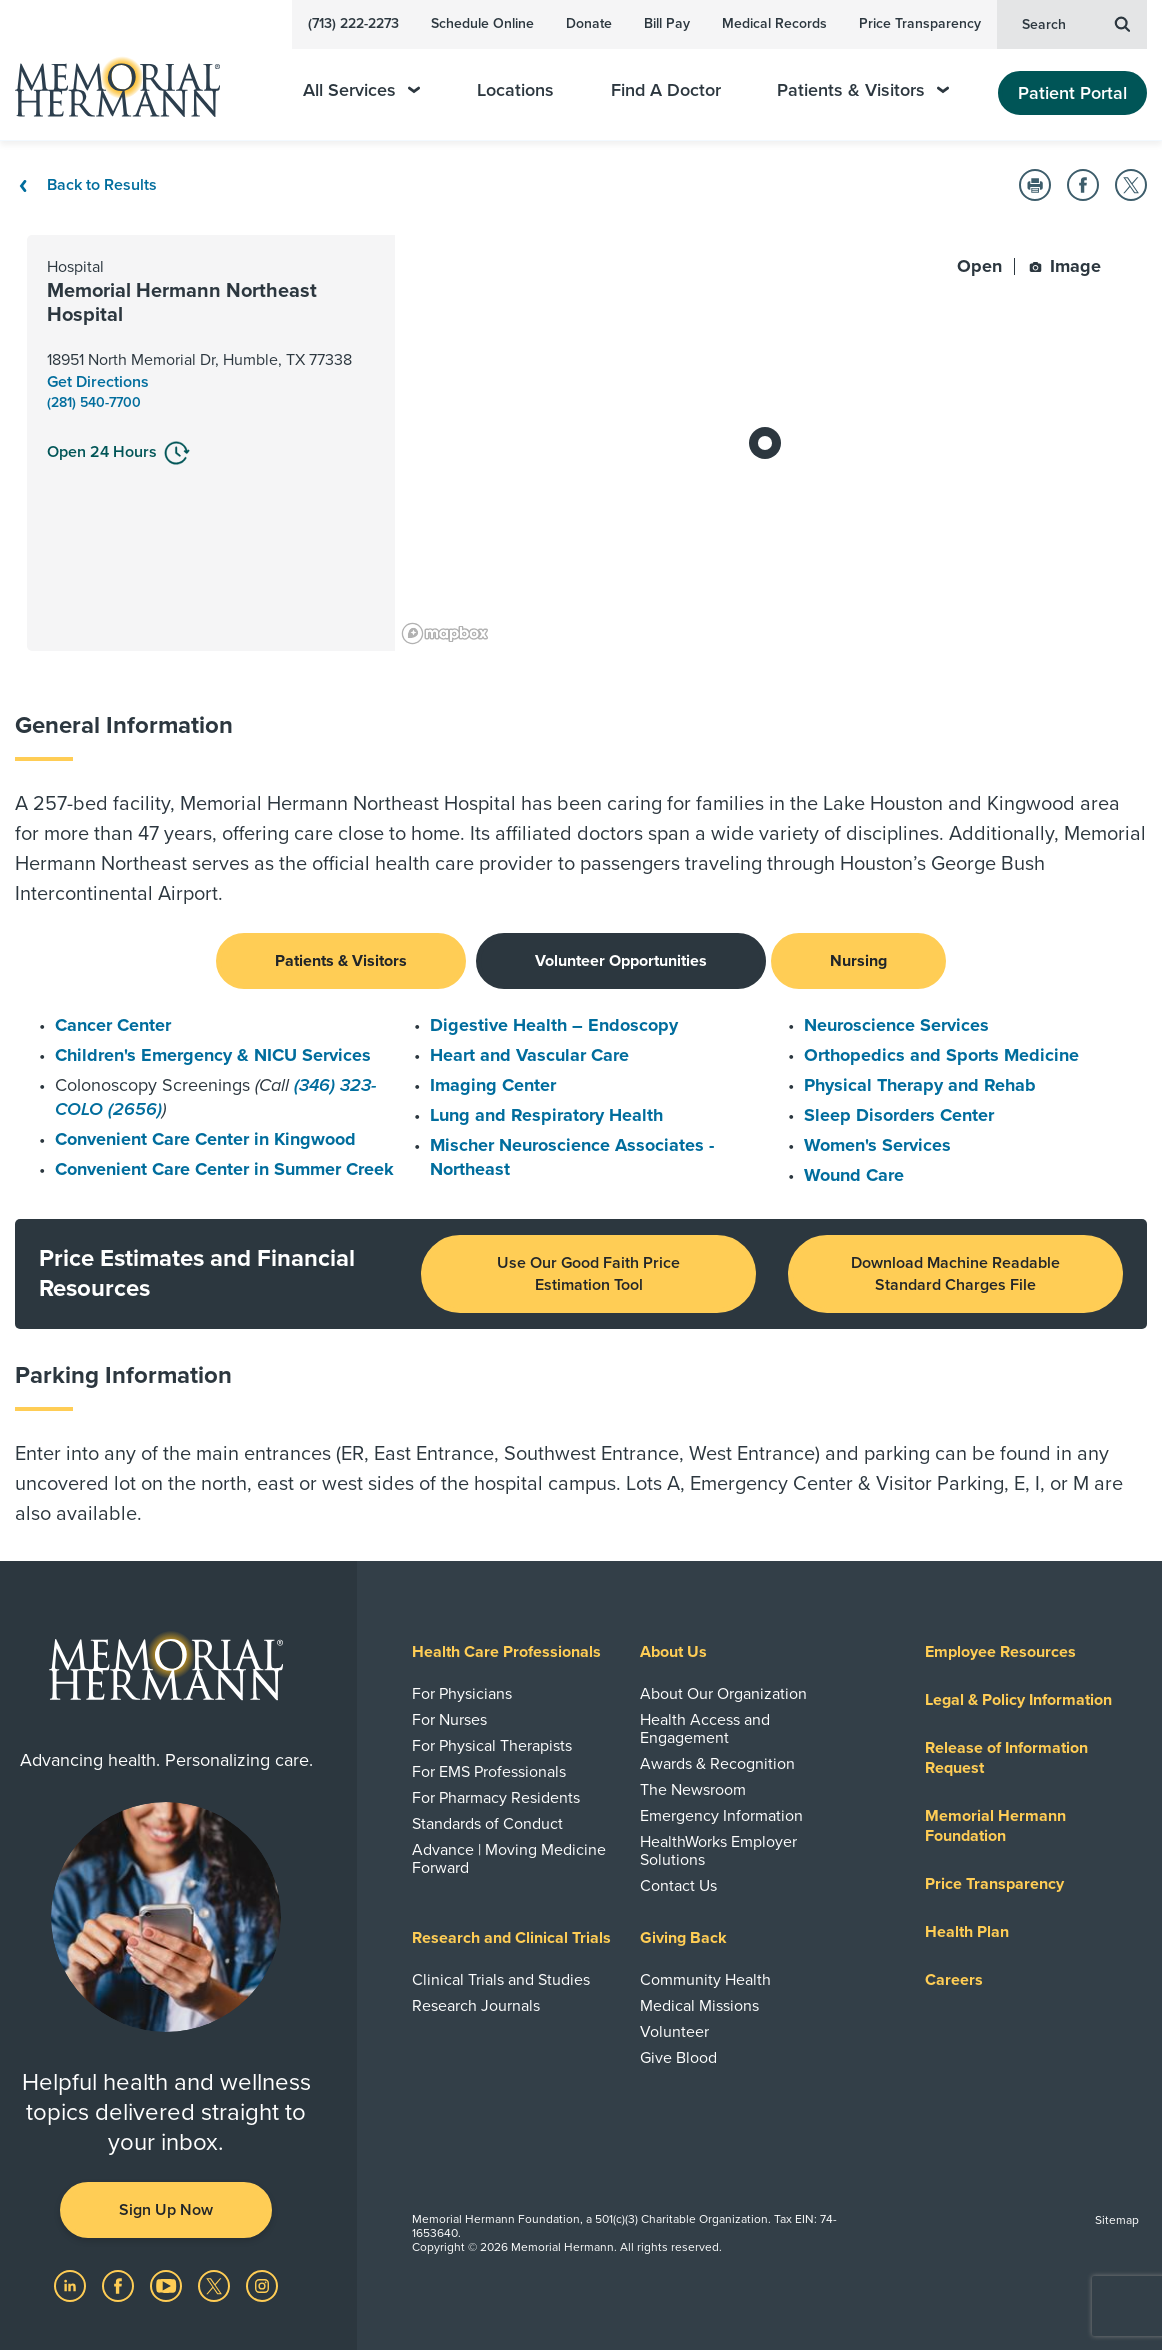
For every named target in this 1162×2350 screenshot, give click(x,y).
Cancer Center (113, 1025)
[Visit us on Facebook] (120, 2285)
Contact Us (678, 1886)
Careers (954, 1980)
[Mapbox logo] (445, 633)
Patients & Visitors (863, 90)
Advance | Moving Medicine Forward (509, 1859)
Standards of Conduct (487, 1824)
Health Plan (967, 1932)
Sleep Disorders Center (899, 1115)
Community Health (705, 1980)
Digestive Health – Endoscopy (554, 1025)
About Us (673, 1652)
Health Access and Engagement (705, 1729)
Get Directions (98, 382)
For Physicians (462, 1694)
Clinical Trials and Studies (501, 1980)
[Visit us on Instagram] (262, 2285)
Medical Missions (699, 2006)
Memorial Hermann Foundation (995, 1826)
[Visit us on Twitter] (216, 2285)
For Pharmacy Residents (496, 1798)
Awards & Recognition (717, 1764)
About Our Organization (723, 1694)
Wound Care (854, 1175)
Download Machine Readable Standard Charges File (955, 1274)
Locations (515, 90)
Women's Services (877, 1145)
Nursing (858, 961)
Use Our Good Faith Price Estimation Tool (588, 1274)
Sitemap (1117, 2220)
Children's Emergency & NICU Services (213, 1055)
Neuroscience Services (896, 1025)
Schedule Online (482, 23)
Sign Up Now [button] (166, 2210)
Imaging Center (493, 1085)
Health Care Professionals (506, 1652)
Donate (589, 23)
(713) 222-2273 (353, 23)
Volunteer (674, 2032)
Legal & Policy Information (1018, 1700)
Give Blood (678, 2058)
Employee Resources (1000, 1652)
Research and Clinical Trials (511, 1938)
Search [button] (1076, 23)
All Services (361, 90)
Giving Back (683, 1938)
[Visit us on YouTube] (168, 2285)
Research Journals (476, 2006)
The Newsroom (693, 1790)
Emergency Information (721, 1816)
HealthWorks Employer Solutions (718, 1851)
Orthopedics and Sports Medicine (941, 1055)
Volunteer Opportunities (621, 961)
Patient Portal (1072, 93)
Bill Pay (667, 23)
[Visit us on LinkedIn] (72, 2285)
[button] (1035, 185)
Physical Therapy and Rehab (920, 1085)
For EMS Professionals (489, 1772)
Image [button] (1065, 266)
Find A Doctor (666, 90)
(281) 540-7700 (94, 402)
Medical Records (774, 23)
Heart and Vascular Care (529, 1055)
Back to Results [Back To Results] (86, 185)
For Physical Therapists (492, 1746)
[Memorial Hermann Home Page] (131, 78)
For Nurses (449, 1720)
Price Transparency (920, 23)
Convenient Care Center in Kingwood (205, 1139)
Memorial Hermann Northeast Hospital (182, 303)
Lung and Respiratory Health (546, 1115)
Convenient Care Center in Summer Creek (224, 1169)
